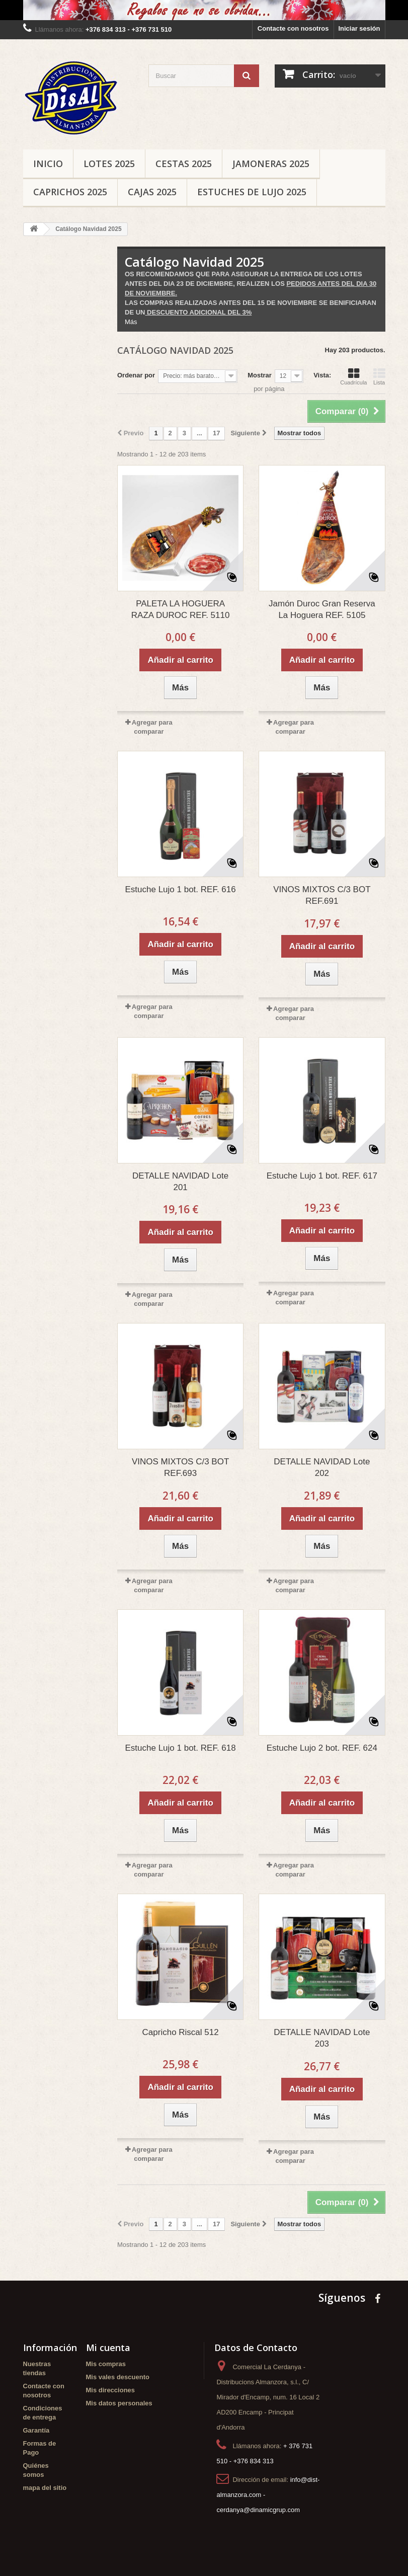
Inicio (48, 164)
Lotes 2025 (109, 164)
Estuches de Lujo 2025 (251, 192)
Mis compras (106, 2364)
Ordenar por (136, 375)
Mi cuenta (108, 2347)
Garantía (36, 2430)
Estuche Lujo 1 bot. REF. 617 (322, 1176)
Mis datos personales (119, 2403)
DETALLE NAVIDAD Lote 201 (180, 1181)
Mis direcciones (110, 2390)
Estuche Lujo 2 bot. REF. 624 (322, 1748)
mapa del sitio (45, 2487)
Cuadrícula (353, 376)
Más (131, 322)
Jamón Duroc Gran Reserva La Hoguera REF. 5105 (322, 609)
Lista (379, 376)
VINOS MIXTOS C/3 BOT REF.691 (321, 895)
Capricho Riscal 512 (180, 2032)
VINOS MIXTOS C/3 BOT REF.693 (180, 1467)
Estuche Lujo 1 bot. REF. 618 (180, 1748)
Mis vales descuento (117, 2377)
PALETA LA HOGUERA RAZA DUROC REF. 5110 (180, 609)
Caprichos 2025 (70, 192)
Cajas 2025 (152, 192)
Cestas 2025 (183, 164)
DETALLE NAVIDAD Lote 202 (322, 1467)
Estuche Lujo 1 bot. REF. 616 (180, 889)
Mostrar (260, 375)
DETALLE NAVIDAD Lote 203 (322, 2038)
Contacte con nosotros (293, 28)
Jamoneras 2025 (270, 164)
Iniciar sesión (359, 28)
